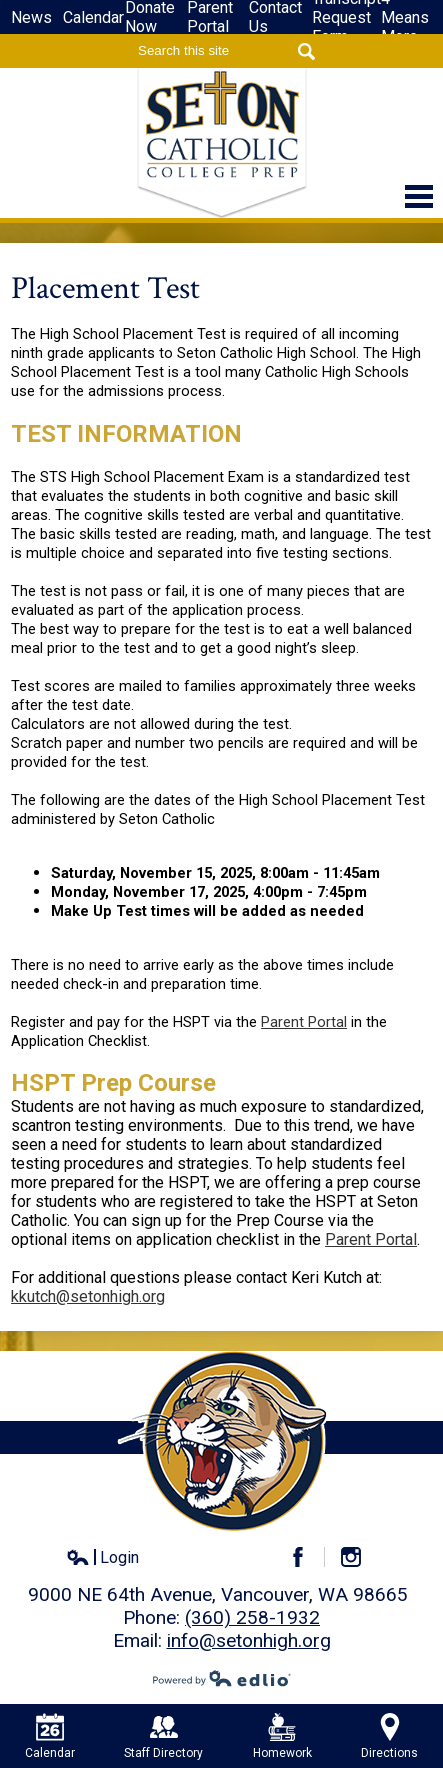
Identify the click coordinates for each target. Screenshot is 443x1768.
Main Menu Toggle (419, 196)
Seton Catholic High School (222, 143)
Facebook (306, 1557)
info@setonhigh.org (249, 1640)
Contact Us (275, 17)
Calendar (93, 17)
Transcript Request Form (346, 17)
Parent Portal (210, 17)
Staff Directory (163, 1736)
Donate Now (150, 17)
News (31, 17)
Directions (389, 1736)
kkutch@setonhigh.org (88, 1296)
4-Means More (405, 17)
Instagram (359, 1557)
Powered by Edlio (222, 1678)
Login (102, 1558)
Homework (282, 1736)
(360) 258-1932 (252, 1617)
